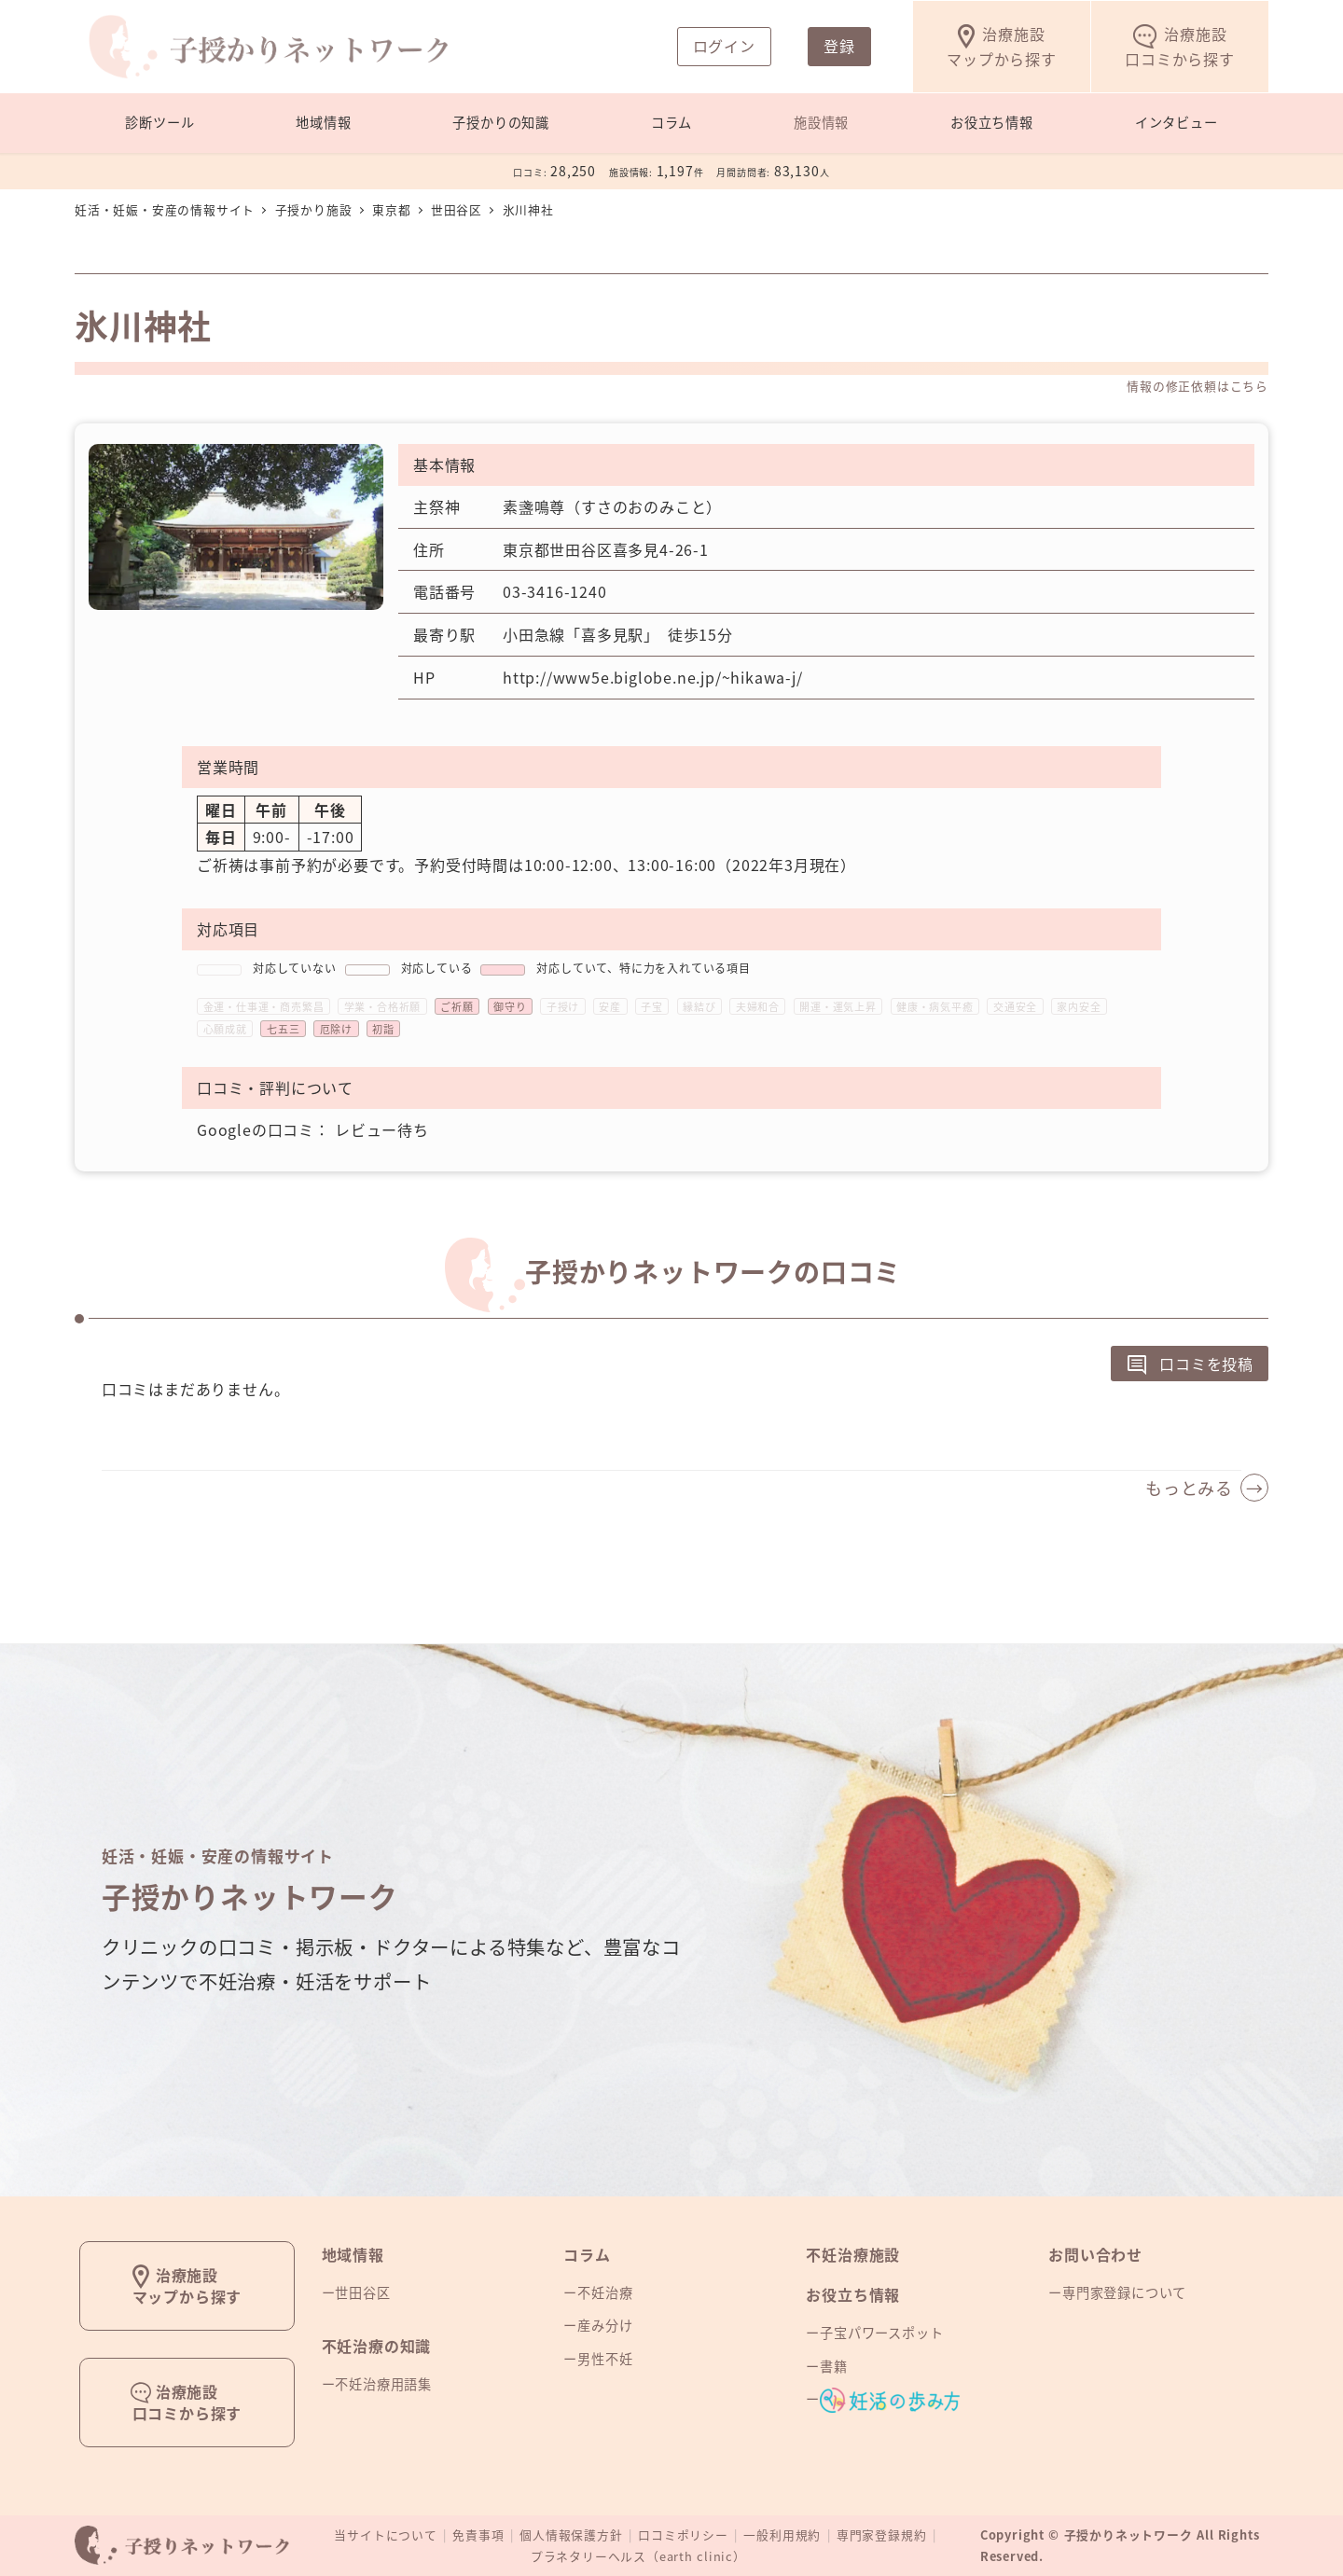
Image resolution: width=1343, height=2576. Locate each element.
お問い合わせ (1095, 2254)
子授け (563, 1007)
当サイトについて (385, 2534)
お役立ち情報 (853, 2294)
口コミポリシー (683, 2534)
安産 (610, 1007)
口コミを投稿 (1189, 1365)
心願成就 (225, 1029)
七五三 (283, 1029)
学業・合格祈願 (383, 1007)
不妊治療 (604, 2292)
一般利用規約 (782, 2534)
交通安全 (1015, 1007)
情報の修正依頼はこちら (1197, 386)
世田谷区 (362, 2292)
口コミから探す (1180, 46)
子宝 (652, 1007)
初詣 (383, 1029)
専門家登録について (1124, 2292)
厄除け (336, 1029)
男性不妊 (604, 2358)
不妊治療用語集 (383, 2384)
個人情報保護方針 (570, 2534)
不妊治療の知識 (377, 2345)
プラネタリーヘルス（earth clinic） (638, 2556)
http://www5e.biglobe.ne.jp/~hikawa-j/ (653, 677)
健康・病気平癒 (935, 1007)
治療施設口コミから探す (187, 2402)
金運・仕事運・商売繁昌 (264, 1007)
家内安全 (1079, 1007)
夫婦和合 (758, 1007)
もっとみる (1189, 1487)
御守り (509, 1007)
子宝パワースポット (881, 2332)
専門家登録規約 (882, 2534)
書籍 (834, 2366)
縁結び (699, 1007)
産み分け (604, 2325)
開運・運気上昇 (838, 1007)
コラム (586, 2254)
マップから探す (1002, 46)
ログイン (724, 46)
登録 (839, 46)
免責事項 (478, 2534)
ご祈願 (456, 1007)
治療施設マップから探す (187, 2285)
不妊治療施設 (853, 2254)
